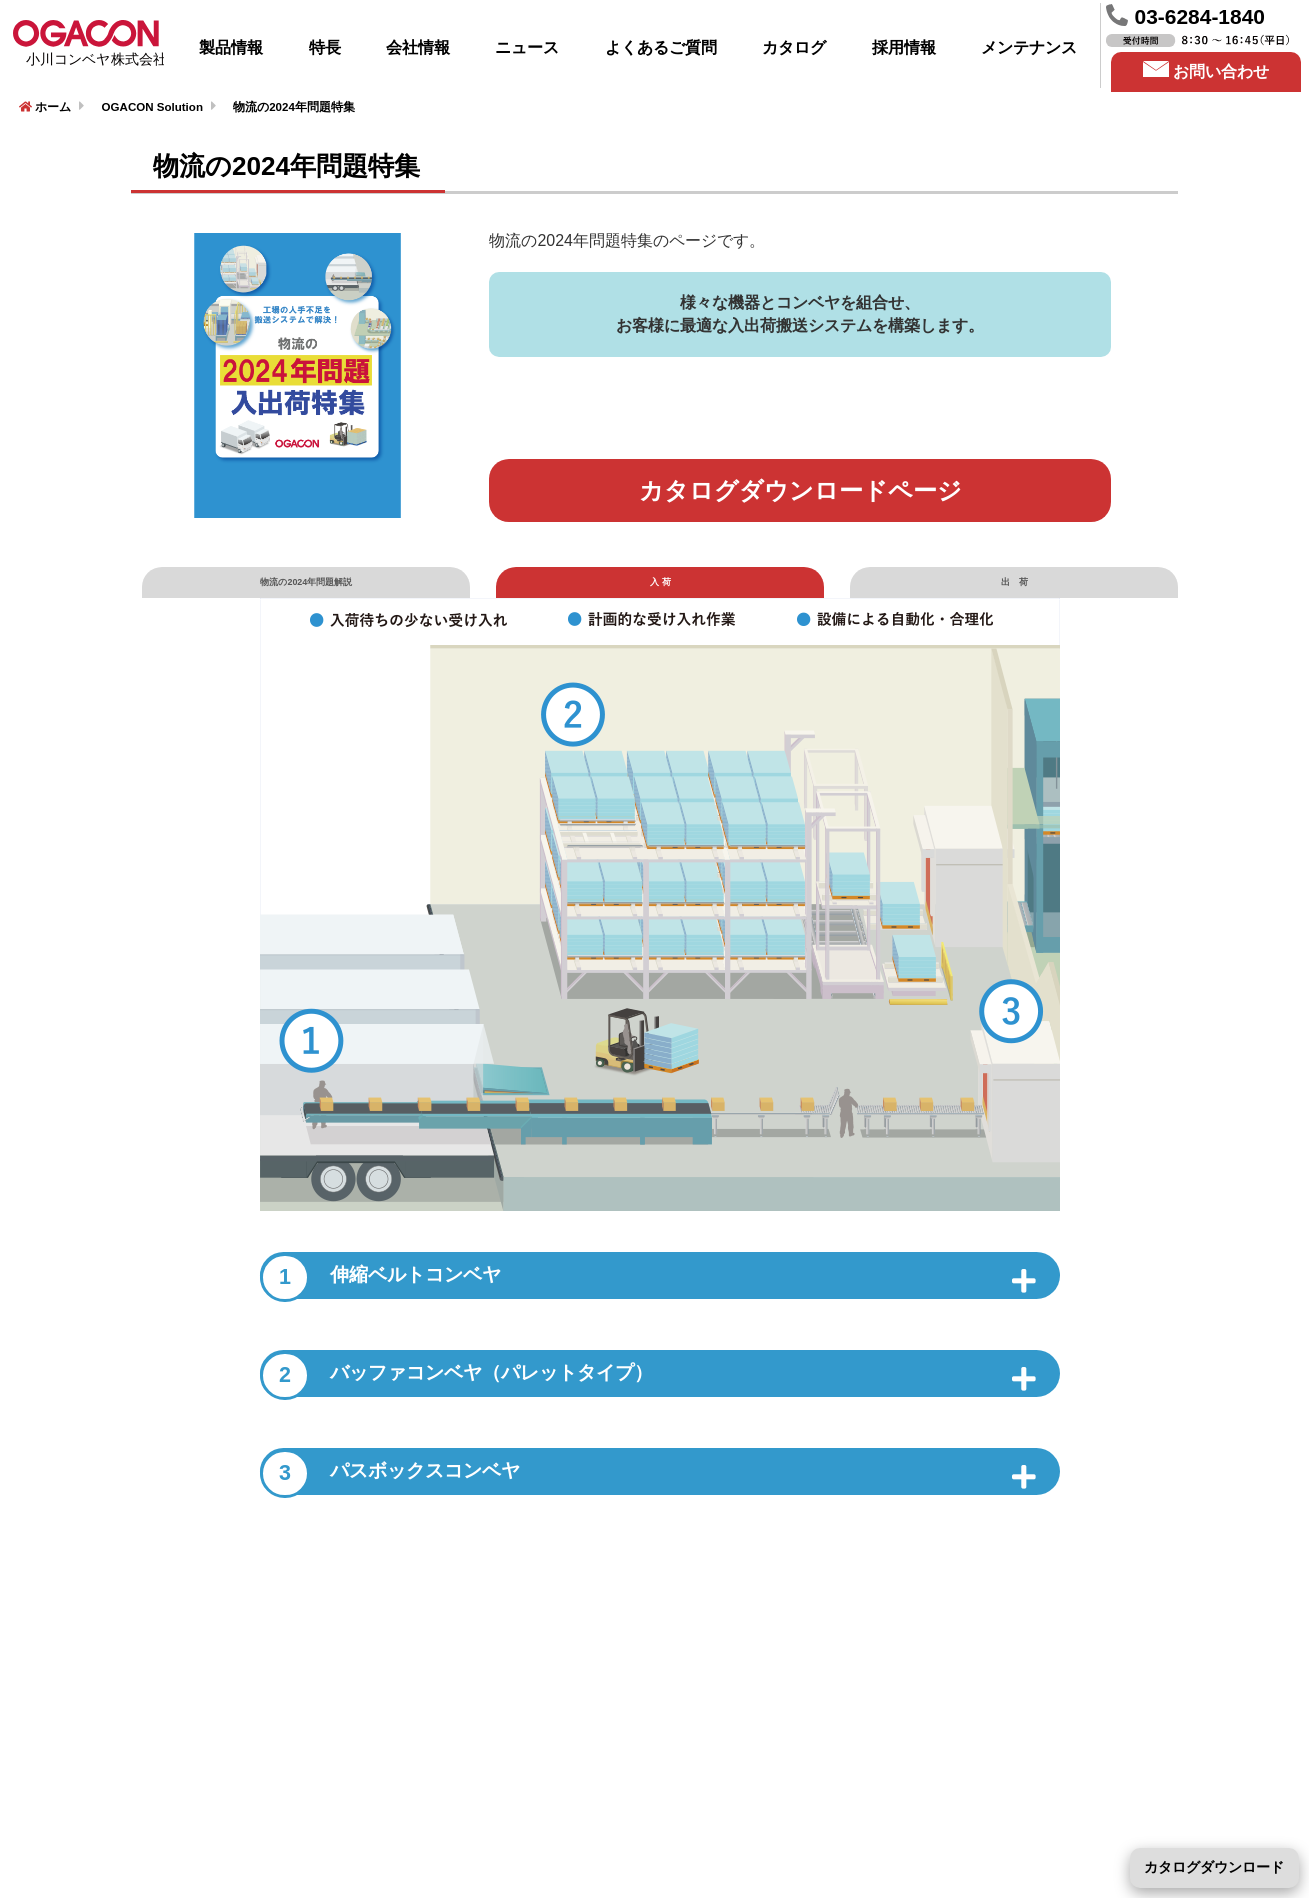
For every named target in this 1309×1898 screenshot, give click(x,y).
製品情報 (231, 47)
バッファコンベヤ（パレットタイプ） (515, 1415)
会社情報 (418, 47)
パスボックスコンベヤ (425, 1521)
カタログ (794, 47)
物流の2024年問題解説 (306, 597)
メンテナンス (1029, 47)
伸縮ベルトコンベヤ (411, 1309)
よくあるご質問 (661, 47)
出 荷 (1014, 597)
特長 (325, 47)
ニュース (527, 47)
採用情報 (904, 47)
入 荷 (661, 597)
